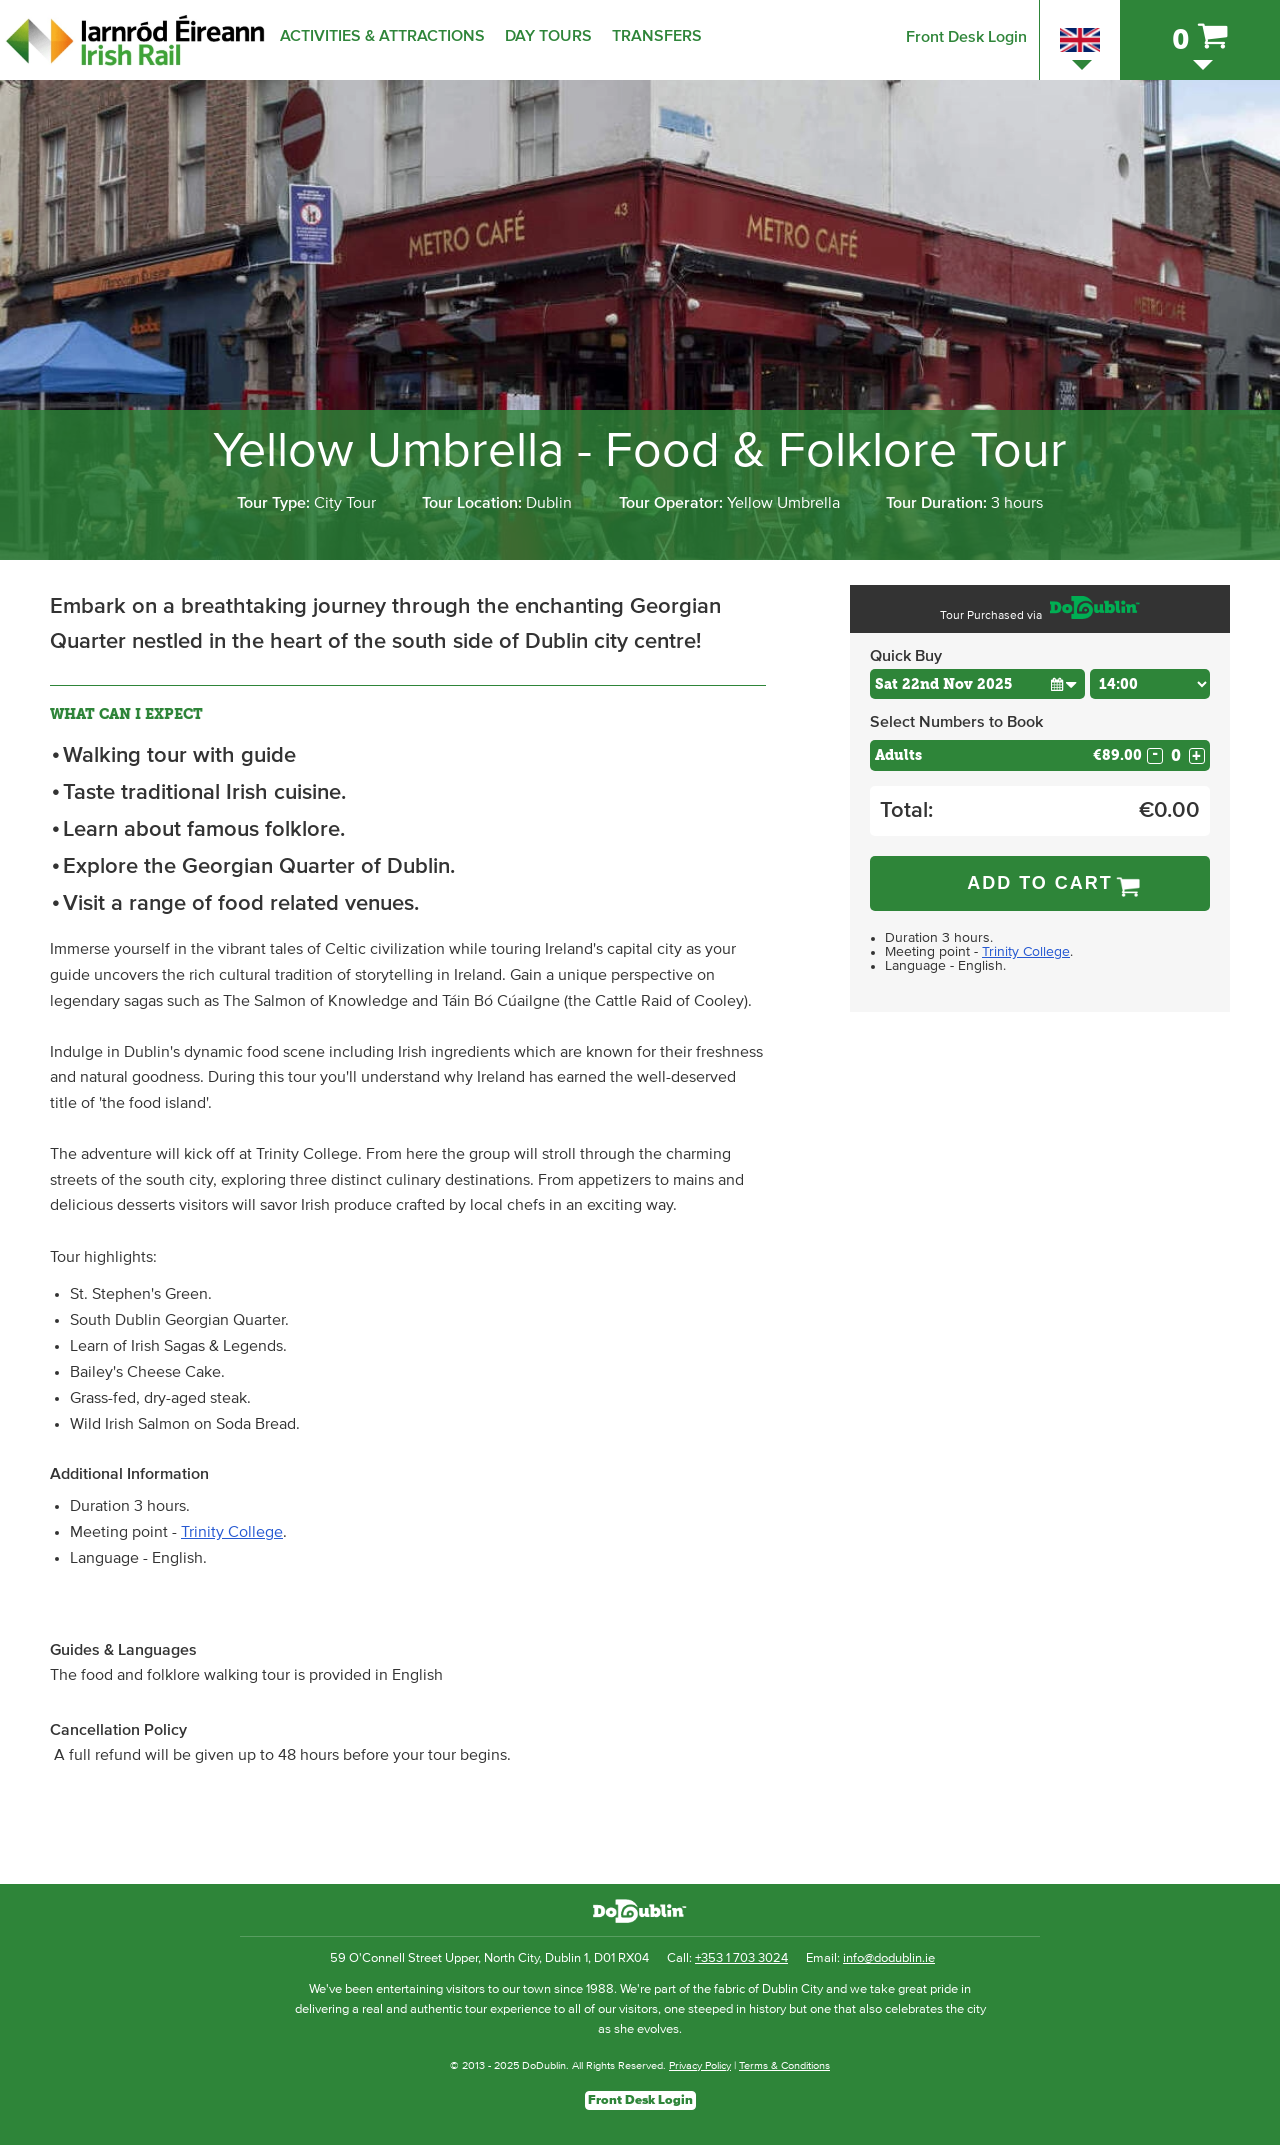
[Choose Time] (1150, 684)
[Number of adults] (1176, 755)
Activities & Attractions (382, 36)
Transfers (657, 36)
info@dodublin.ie (889, 1958)
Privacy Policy (700, 2065)
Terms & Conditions (784, 2065)
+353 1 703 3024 (741, 1958)
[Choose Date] (977, 684)
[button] (1063, 683)
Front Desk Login (966, 37)
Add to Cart (1040, 883)
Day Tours (548, 36)
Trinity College (232, 1532)
